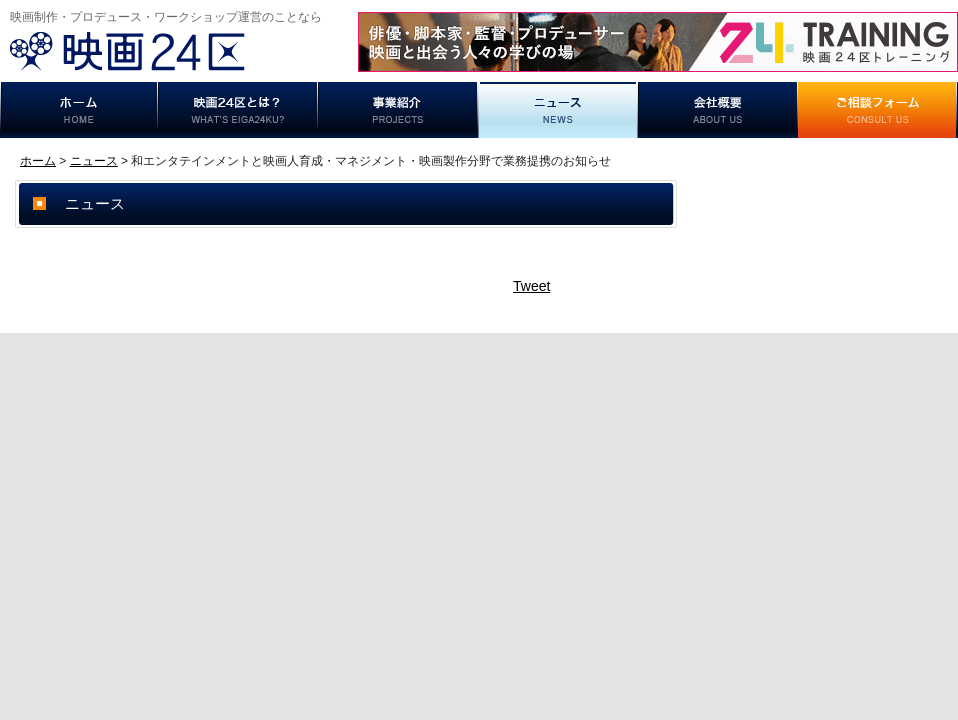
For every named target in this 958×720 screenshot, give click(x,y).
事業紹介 (398, 110)
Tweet (531, 286)
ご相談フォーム (878, 110)
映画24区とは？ (238, 110)
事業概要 (718, 110)
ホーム (79, 110)
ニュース (558, 110)
